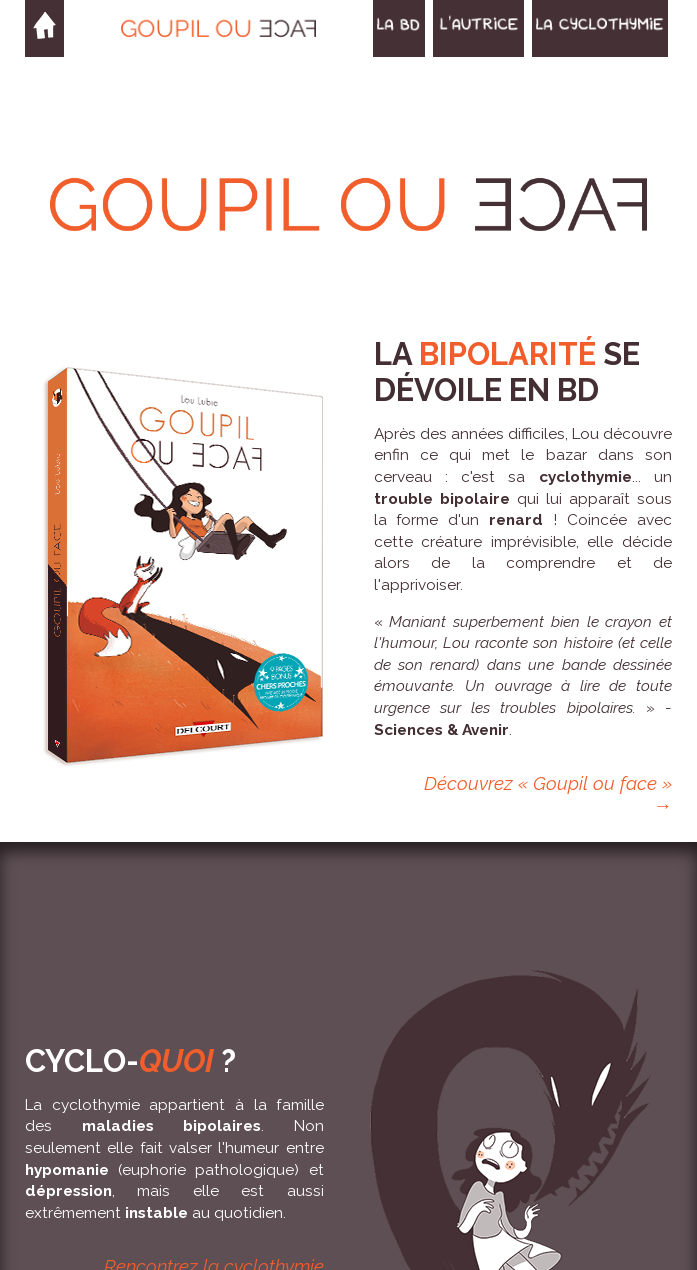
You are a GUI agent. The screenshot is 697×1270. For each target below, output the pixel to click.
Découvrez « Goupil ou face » (548, 783)
